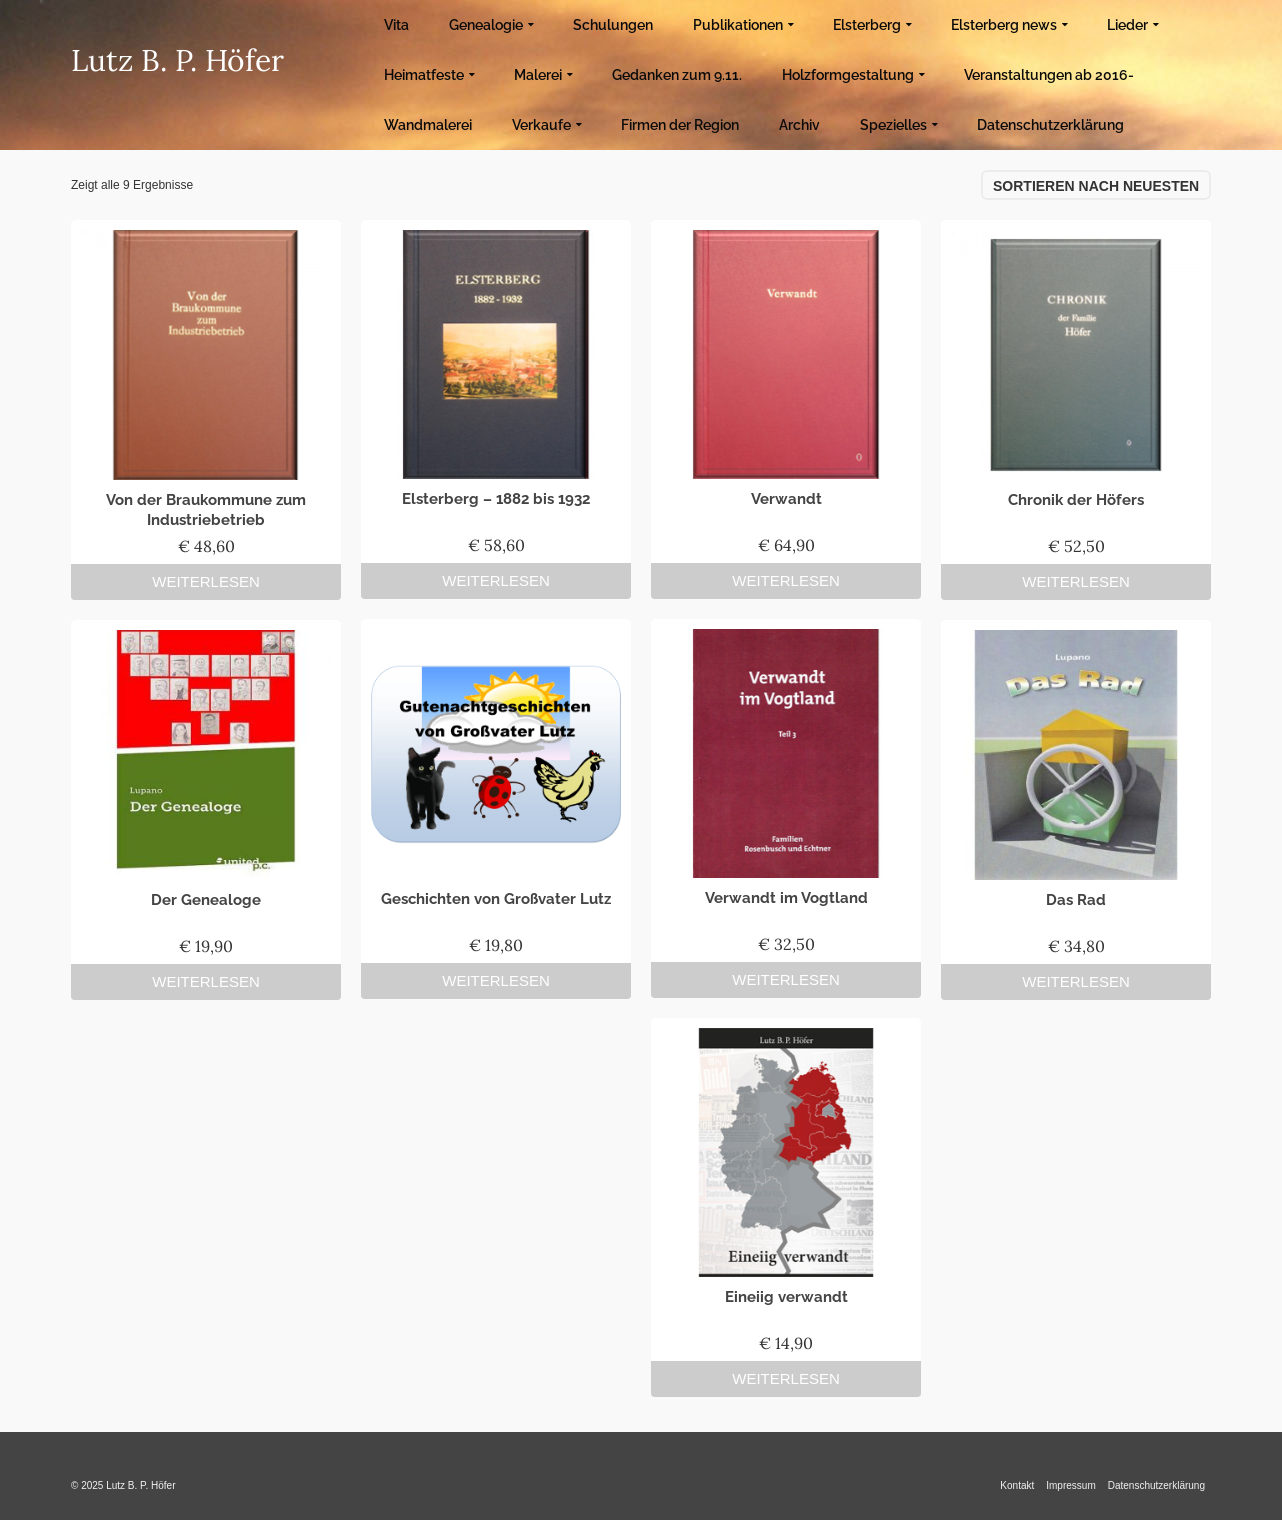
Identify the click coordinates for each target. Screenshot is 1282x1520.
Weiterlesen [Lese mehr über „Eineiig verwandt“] (786, 1378)
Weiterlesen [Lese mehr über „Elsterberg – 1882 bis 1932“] (496, 580)
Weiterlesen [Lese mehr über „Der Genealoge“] (206, 981)
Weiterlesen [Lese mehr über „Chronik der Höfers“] (1076, 581)
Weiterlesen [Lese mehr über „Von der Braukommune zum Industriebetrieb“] (206, 581)
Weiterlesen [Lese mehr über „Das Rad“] (1076, 981)
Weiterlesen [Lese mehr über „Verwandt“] (786, 580)
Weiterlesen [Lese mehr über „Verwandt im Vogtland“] (786, 979)
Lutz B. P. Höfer (177, 60)
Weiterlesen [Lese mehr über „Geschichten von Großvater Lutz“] (496, 980)
